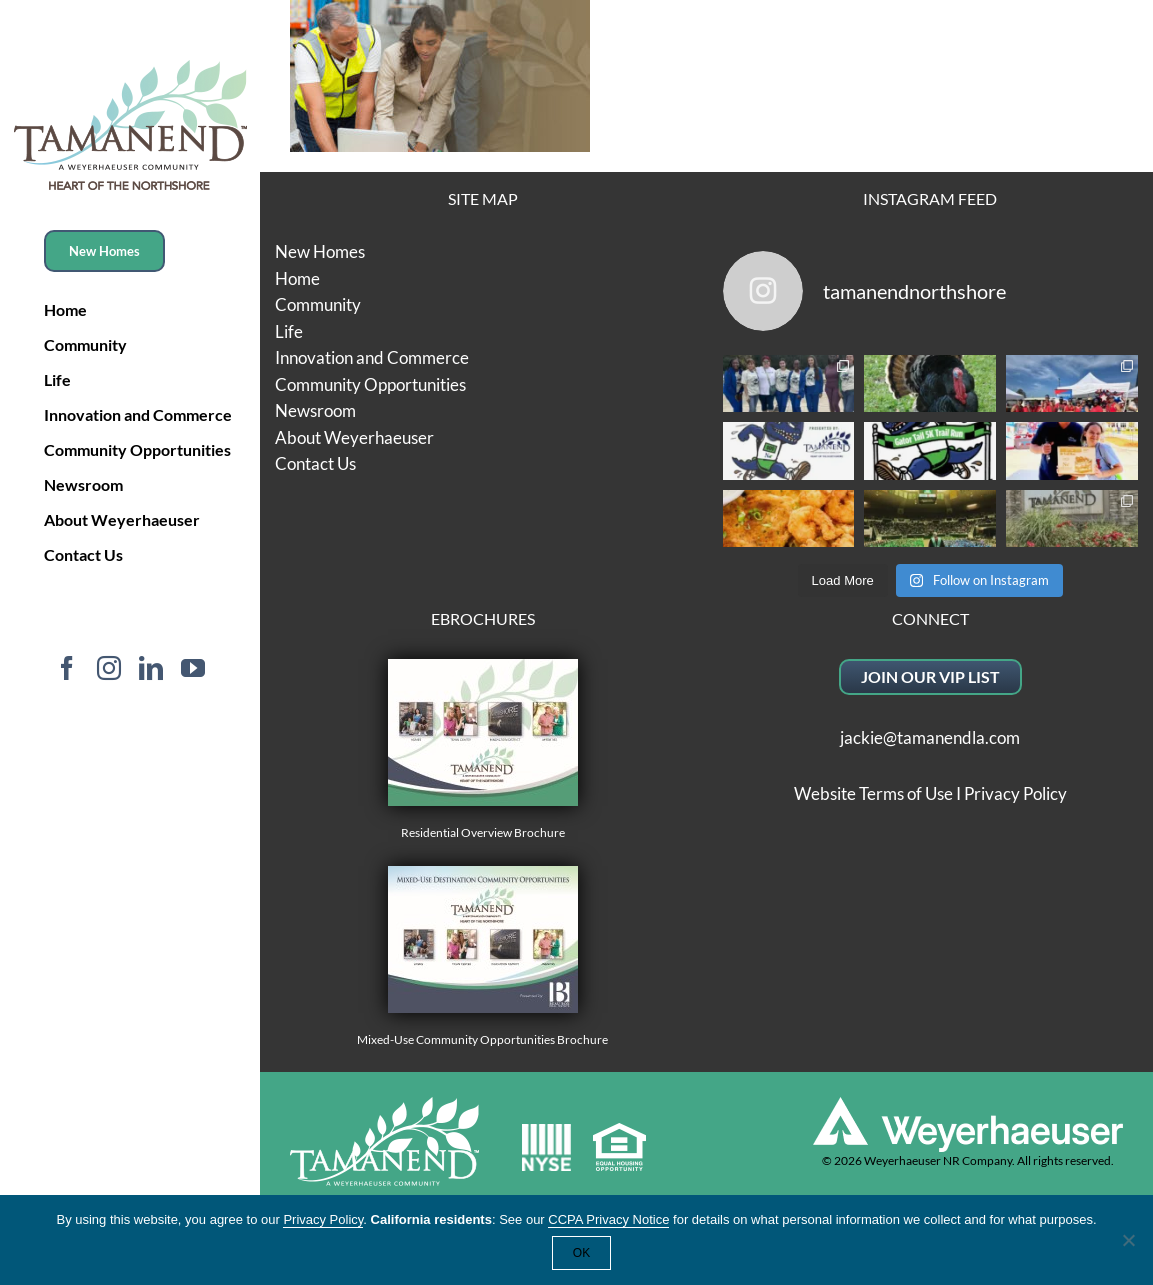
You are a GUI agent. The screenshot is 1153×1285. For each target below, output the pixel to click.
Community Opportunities (370, 384)
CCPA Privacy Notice (608, 1219)
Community (318, 304)
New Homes (320, 251)
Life (289, 331)
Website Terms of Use (873, 793)
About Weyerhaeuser (354, 437)
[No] (1128, 1240)
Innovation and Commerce (372, 357)
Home (297, 278)
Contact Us (315, 463)
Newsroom (315, 410)
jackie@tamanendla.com (930, 737)
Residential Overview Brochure (483, 749)
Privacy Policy (1015, 793)
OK (581, 1253)
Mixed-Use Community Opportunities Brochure (482, 956)
